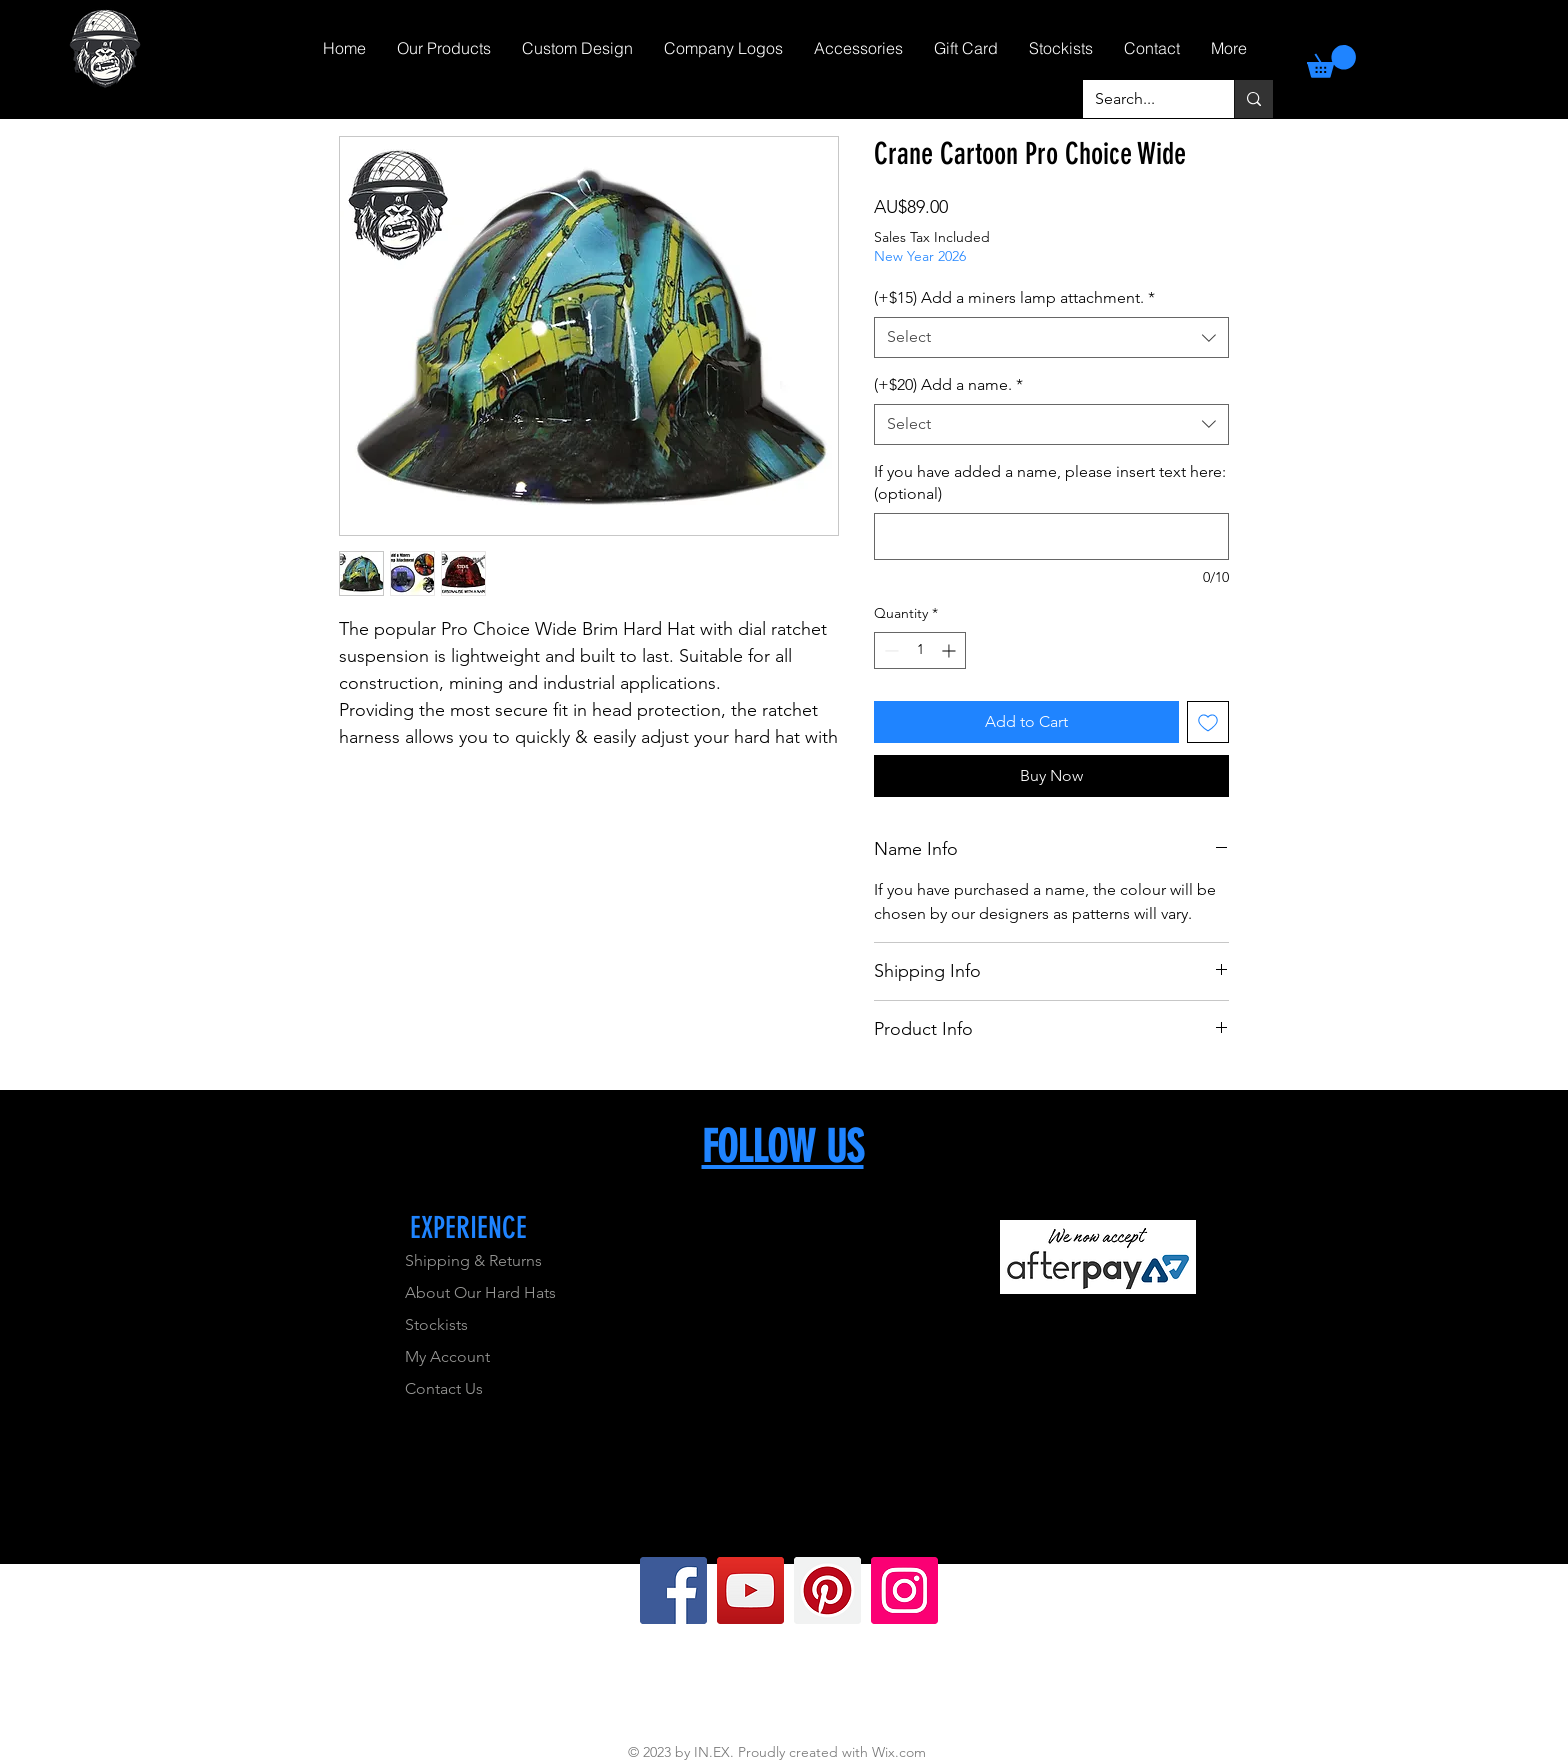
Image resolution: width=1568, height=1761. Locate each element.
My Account (447, 1356)
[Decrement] (889, 650)
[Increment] (950, 650)
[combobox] (1051, 337)
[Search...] (1143, 99)
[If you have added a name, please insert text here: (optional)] (1051, 536)
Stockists (436, 1324)
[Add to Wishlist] (1208, 722)
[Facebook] (673, 1590)
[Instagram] (904, 1590)
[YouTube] (750, 1590)
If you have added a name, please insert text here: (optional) (1050, 482)
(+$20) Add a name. (948, 384)
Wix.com (899, 1752)
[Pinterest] (827, 1590)
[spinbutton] (920, 650)
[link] (1331, 61)
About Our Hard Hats (480, 1292)
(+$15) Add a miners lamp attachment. (1014, 297)
